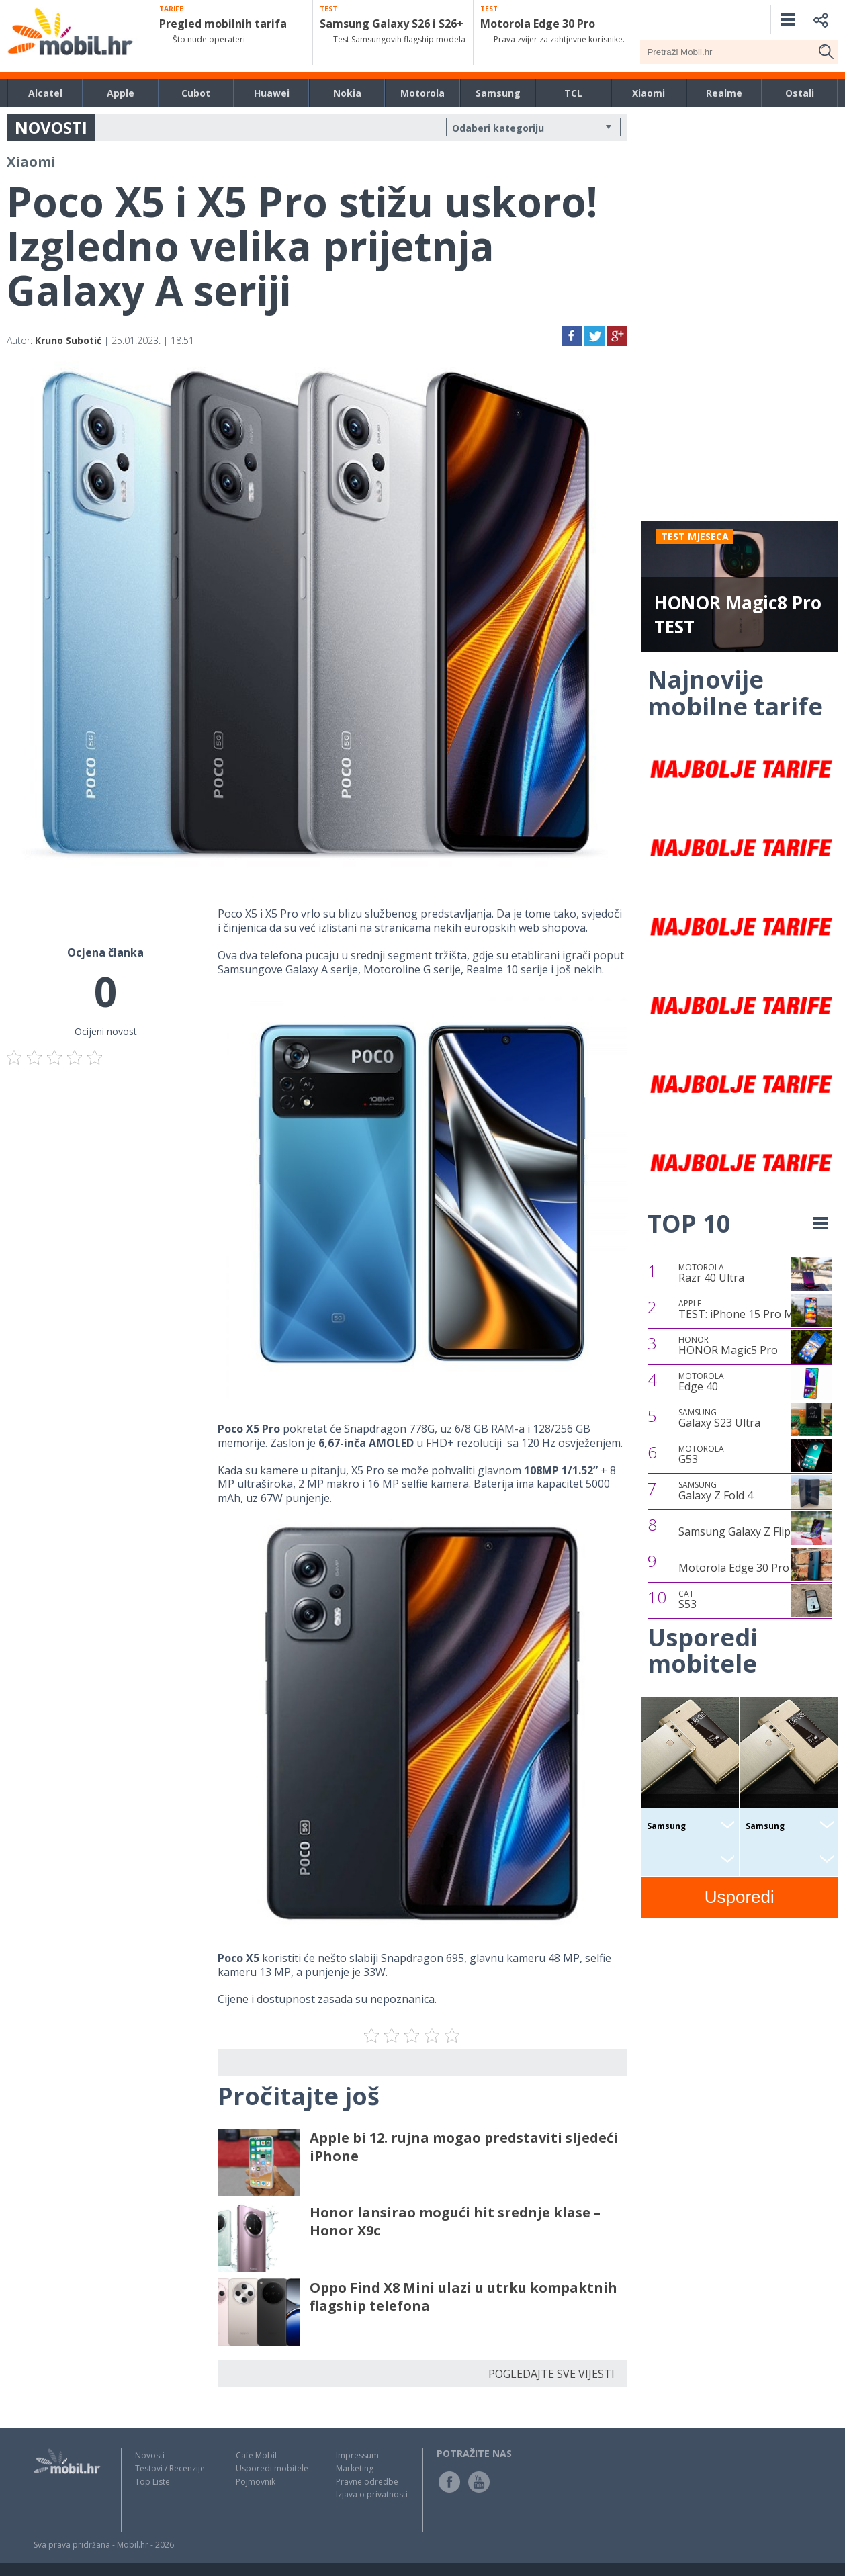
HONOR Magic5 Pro (728, 1346)
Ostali (799, 93)
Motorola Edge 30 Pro (733, 1567)
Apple (120, 93)
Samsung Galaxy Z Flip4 (737, 1531)
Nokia (347, 93)
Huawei (272, 93)
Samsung (498, 93)
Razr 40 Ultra (711, 1273)
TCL (573, 93)
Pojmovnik (255, 2481)
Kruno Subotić (68, 340)
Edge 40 (701, 1382)
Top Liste (152, 2481)
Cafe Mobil (256, 2455)
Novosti (150, 2455)
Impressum (357, 2455)
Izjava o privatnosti (372, 2494)
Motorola (422, 93)
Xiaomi (648, 93)
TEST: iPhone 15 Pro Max (741, 1310)
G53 (701, 1455)
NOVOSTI (51, 127)
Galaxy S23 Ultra (719, 1419)
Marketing (354, 2468)
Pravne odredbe (367, 2481)
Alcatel (45, 93)
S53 (687, 1600)
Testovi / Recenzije (170, 2468)
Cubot (195, 93)
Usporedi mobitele (272, 2468)
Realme (724, 93)
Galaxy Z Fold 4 (715, 1491)
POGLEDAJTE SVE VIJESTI (551, 2373)
